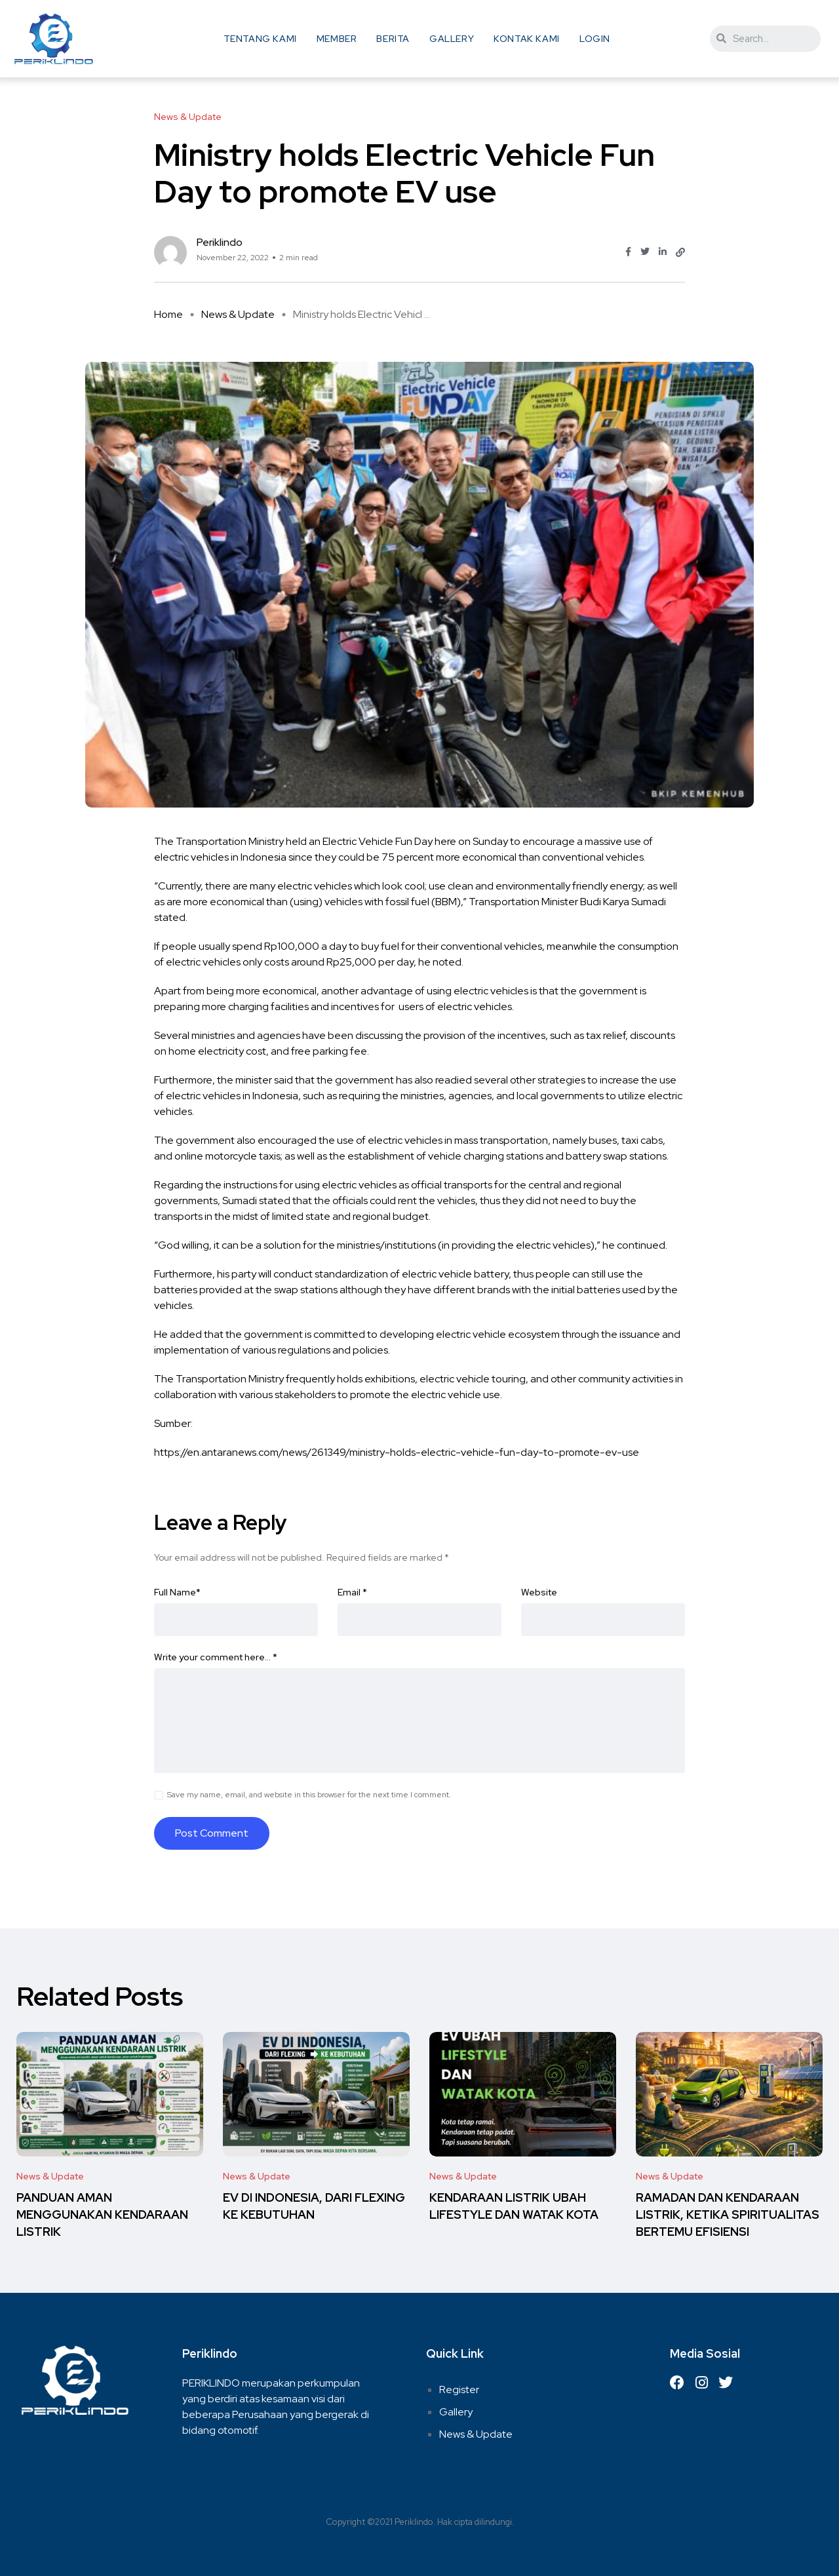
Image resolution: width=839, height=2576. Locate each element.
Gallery (451, 39)
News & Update (238, 314)
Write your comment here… (215, 1657)
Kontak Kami (527, 39)
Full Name (177, 1592)
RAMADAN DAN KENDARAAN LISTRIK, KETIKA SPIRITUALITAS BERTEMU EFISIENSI (727, 2214)
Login (594, 39)
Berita (393, 39)
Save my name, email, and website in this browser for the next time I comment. (309, 1794)
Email (352, 1592)
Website (539, 1592)
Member (337, 39)
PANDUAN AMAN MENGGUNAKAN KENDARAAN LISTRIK (102, 2214)
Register (459, 2389)
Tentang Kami (260, 39)
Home (168, 314)
